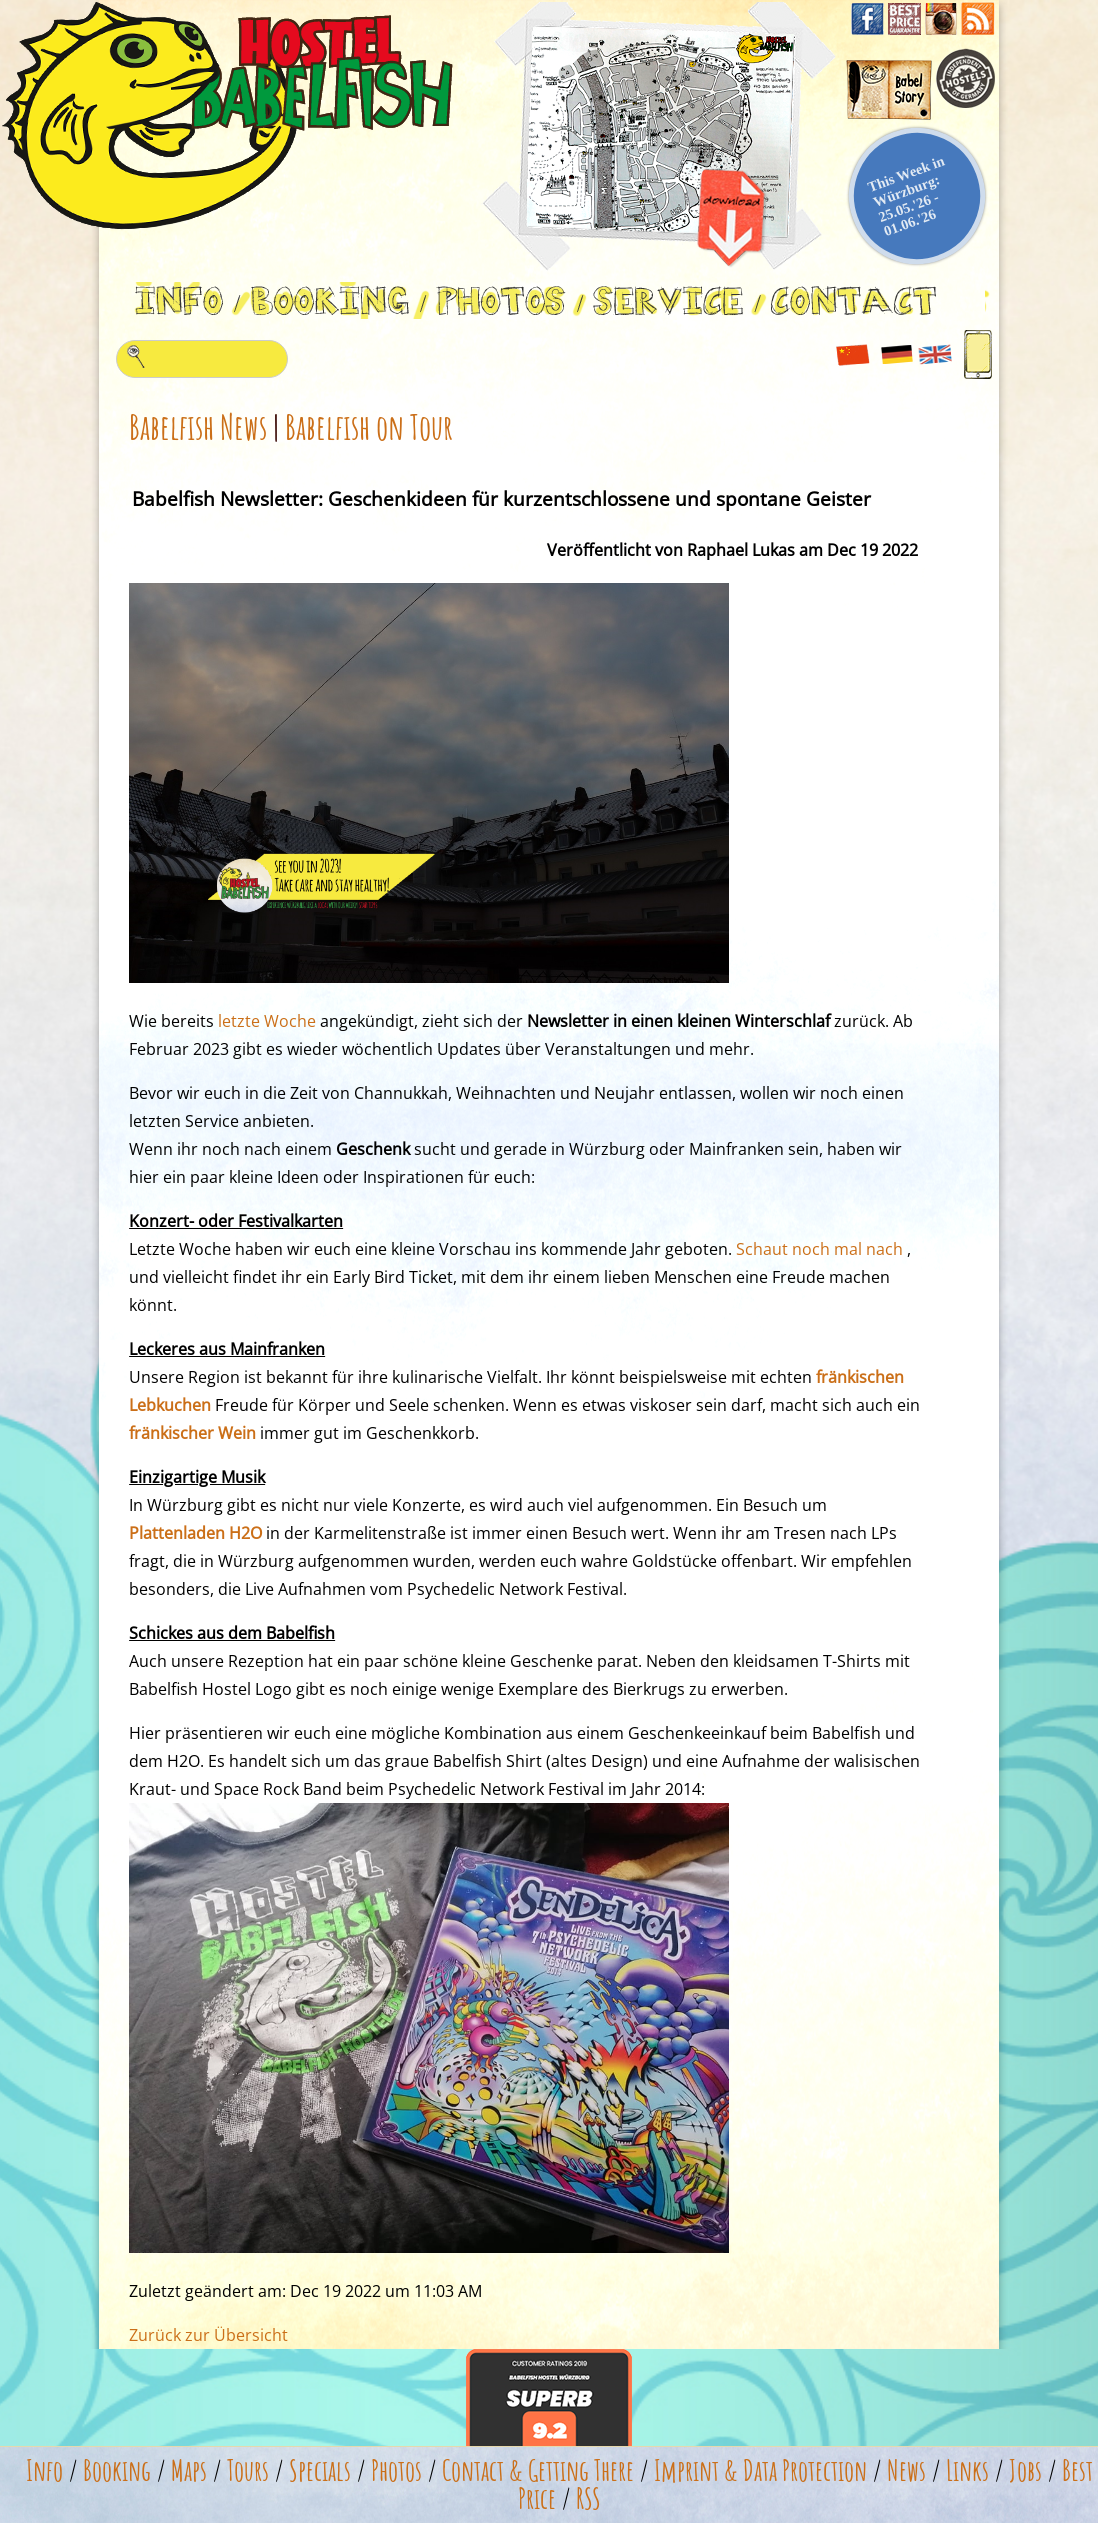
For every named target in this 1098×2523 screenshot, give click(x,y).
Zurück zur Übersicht (208, 2335)
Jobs (1025, 2470)
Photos (396, 2470)
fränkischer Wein (192, 1433)
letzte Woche (267, 1021)
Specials (320, 2470)
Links (967, 2470)
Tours (248, 2470)
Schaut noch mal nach (819, 1249)
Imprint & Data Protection (760, 2470)
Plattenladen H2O (195, 1533)
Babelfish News (198, 426)
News (906, 2470)
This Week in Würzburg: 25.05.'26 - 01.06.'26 (906, 195)
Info (44, 2470)
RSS (588, 2498)
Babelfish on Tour (369, 426)
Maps (189, 2470)
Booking (117, 2470)
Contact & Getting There (538, 2470)
